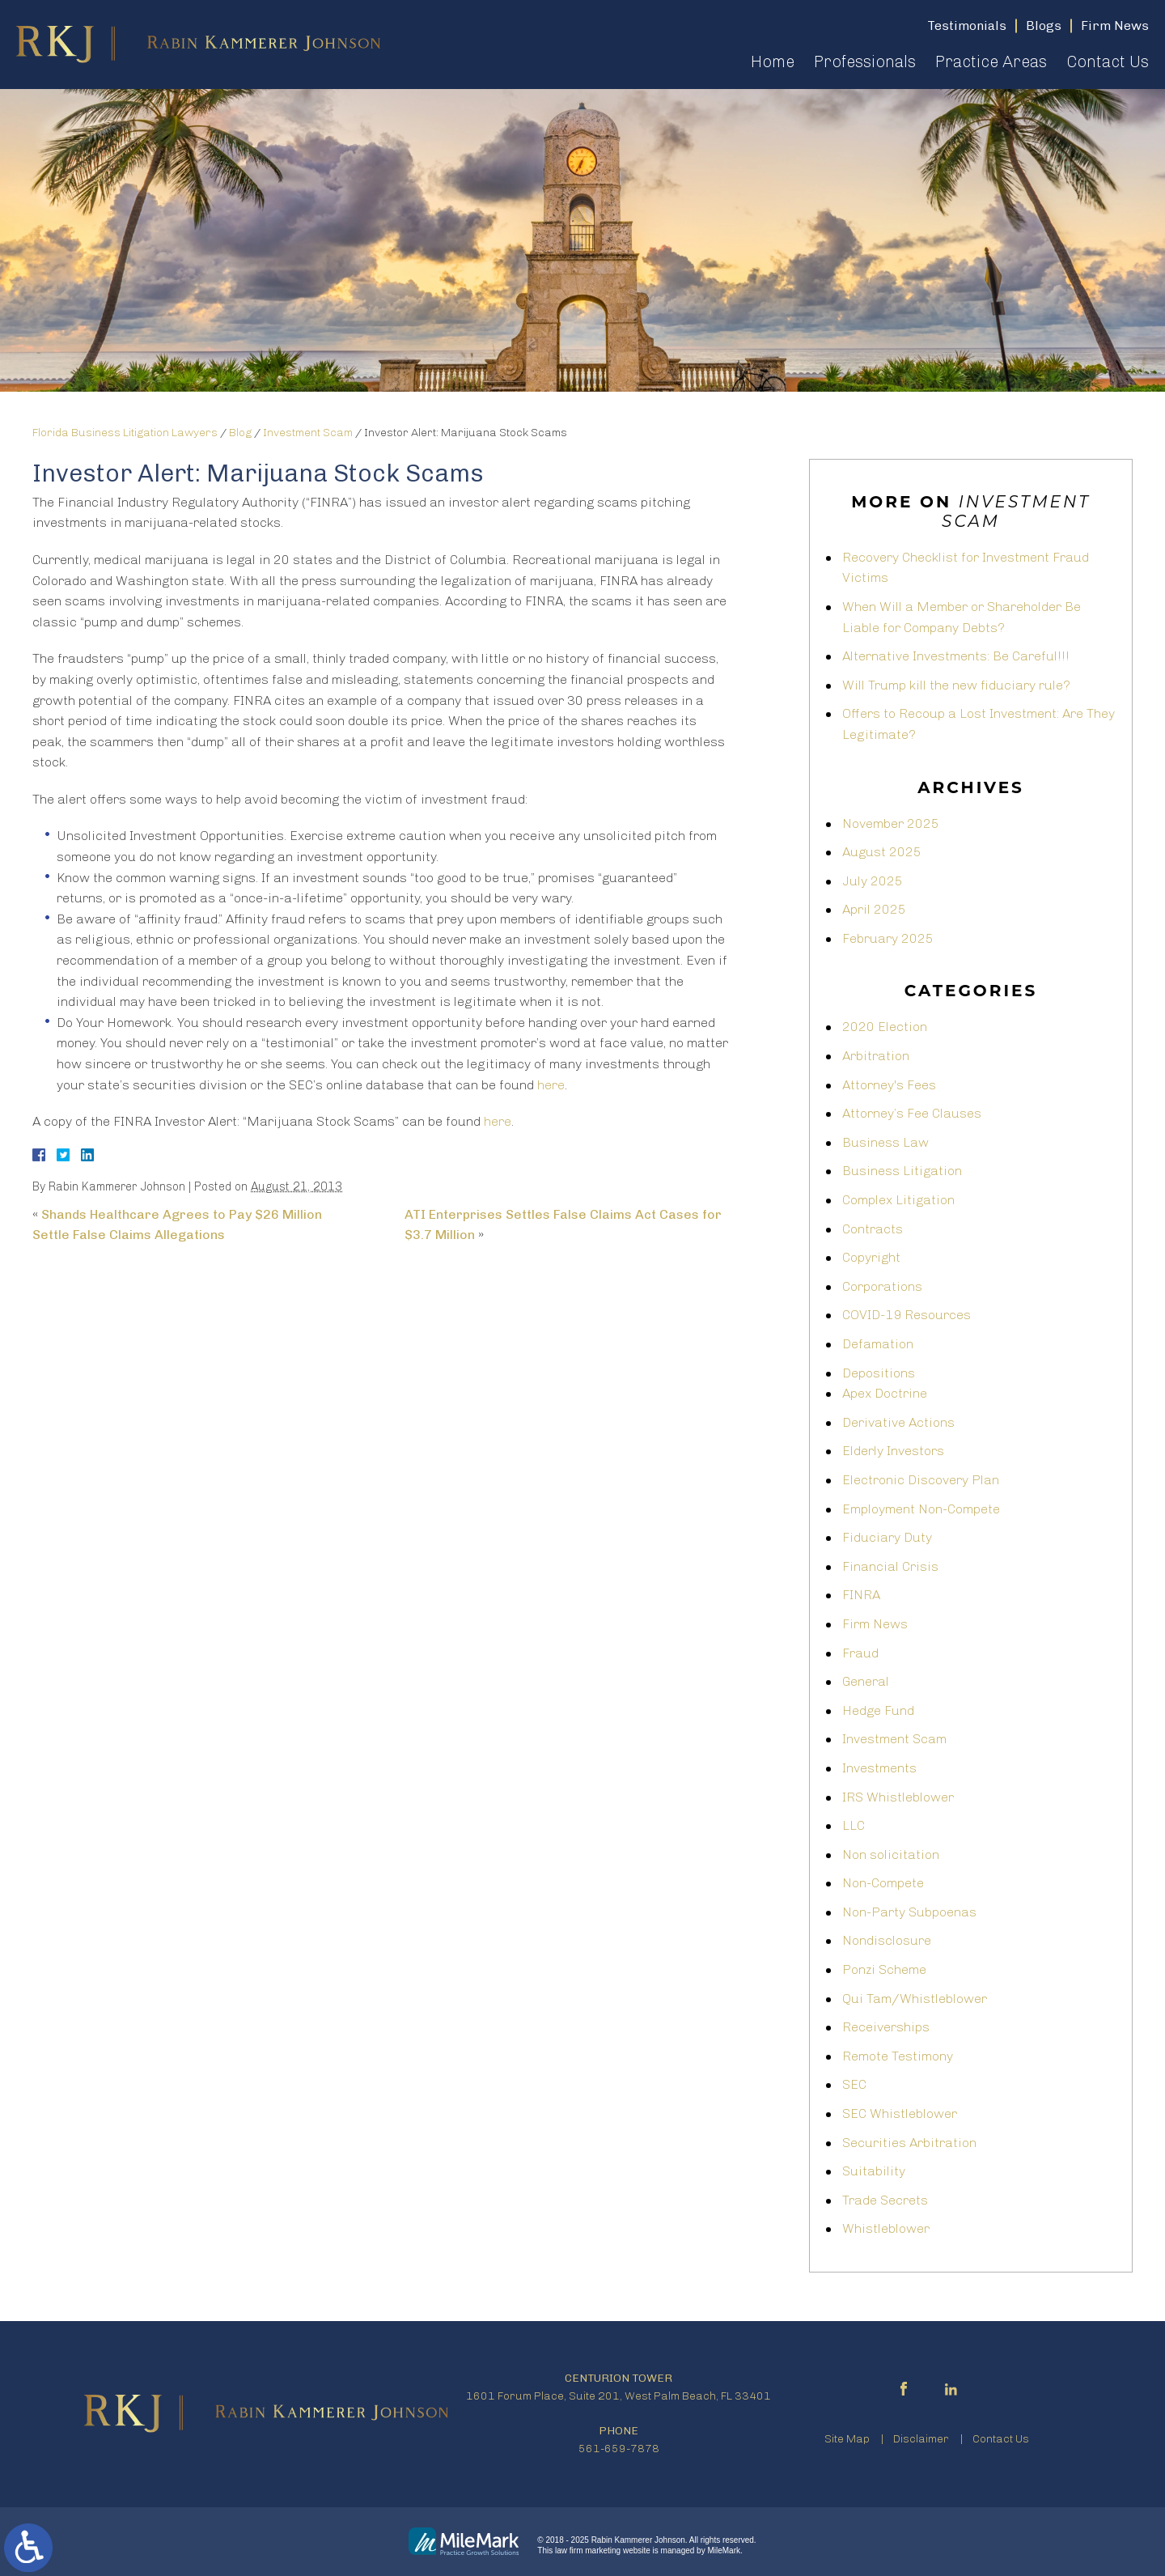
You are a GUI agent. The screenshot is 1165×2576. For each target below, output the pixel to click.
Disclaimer (921, 2439)
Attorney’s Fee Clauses (911, 1113)
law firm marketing (588, 2550)
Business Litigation (902, 1170)
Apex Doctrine (884, 1393)
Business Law (885, 1142)
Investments (879, 1768)
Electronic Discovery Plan (920, 1479)
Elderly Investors (893, 1450)
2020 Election (884, 1026)
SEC (854, 2084)
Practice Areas (991, 61)
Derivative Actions (898, 1422)
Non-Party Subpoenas (909, 1912)
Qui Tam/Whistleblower (914, 1998)
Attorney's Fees (889, 1085)
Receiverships (886, 2027)
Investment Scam (308, 432)
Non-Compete (883, 1883)
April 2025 (874, 909)
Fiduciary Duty (887, 1537)
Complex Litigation (898, 1199)
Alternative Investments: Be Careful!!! (956, 656)
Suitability (873, 2171)
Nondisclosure (886, 1940)
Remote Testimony (897, 2056)
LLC (853, 1825)
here (551, 1085)
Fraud (860, 1653)
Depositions (878, 1373)
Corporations (882, 1286)
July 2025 (872, 881)
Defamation (877, 1344)
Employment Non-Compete (921, 1509)
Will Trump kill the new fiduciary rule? (956, 685)
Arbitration (875, 1055)
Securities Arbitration (909, 2142)
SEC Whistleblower (899, 2113)
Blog (240, 432)
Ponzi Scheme (884, 1969)
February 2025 (888, 938)
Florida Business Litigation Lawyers (125, 432)
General (865, 1681)
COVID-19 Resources (906, 1314)
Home (772, 61)
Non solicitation (890, 1854)
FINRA (861, 1594)
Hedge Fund (878, 1710)
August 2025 (881, 851)
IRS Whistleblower (898, 1797)
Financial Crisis (890, 1566)
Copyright (871, 1257)
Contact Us (1107, 61)
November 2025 (890, 823)
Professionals (865, 61)
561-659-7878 (618, 2448)
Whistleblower (886, 2228)
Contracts (872, 1229)
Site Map (847, 2439)
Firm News (875, 1624)
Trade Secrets (885, 2200)
